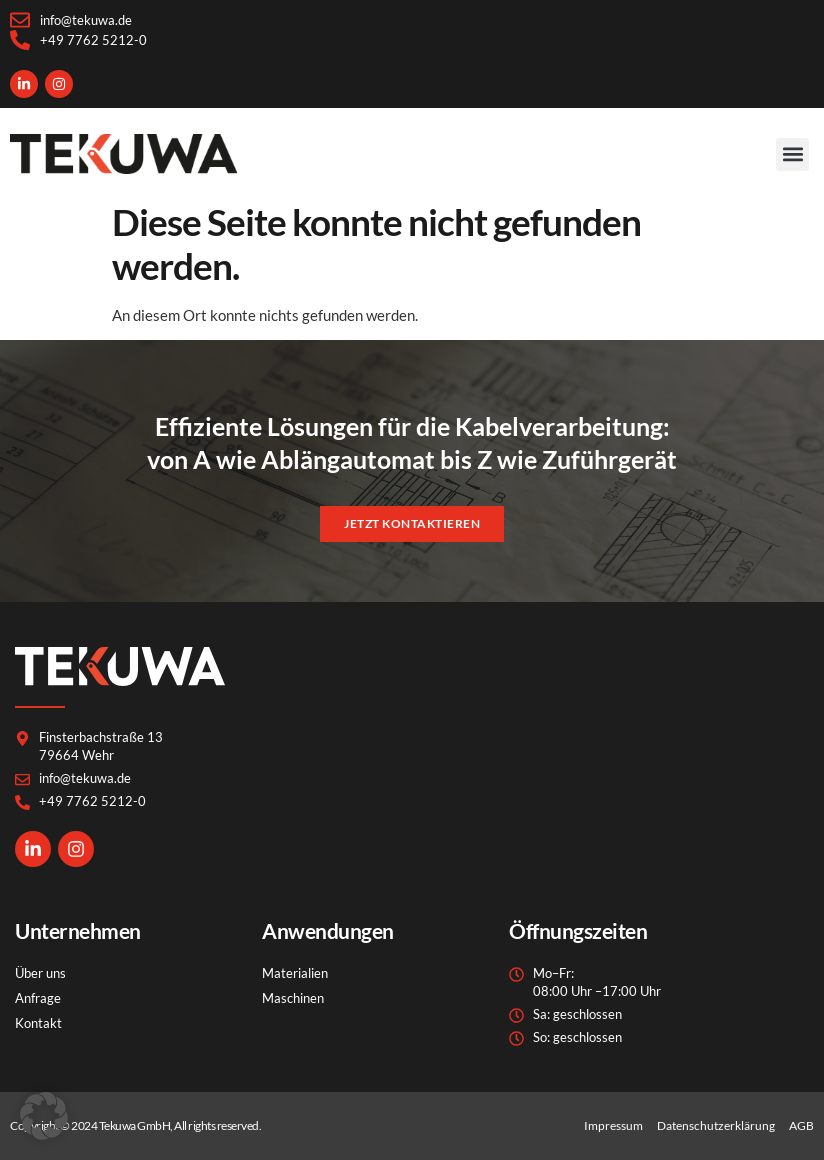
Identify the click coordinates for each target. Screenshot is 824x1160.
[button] (792, 154)
